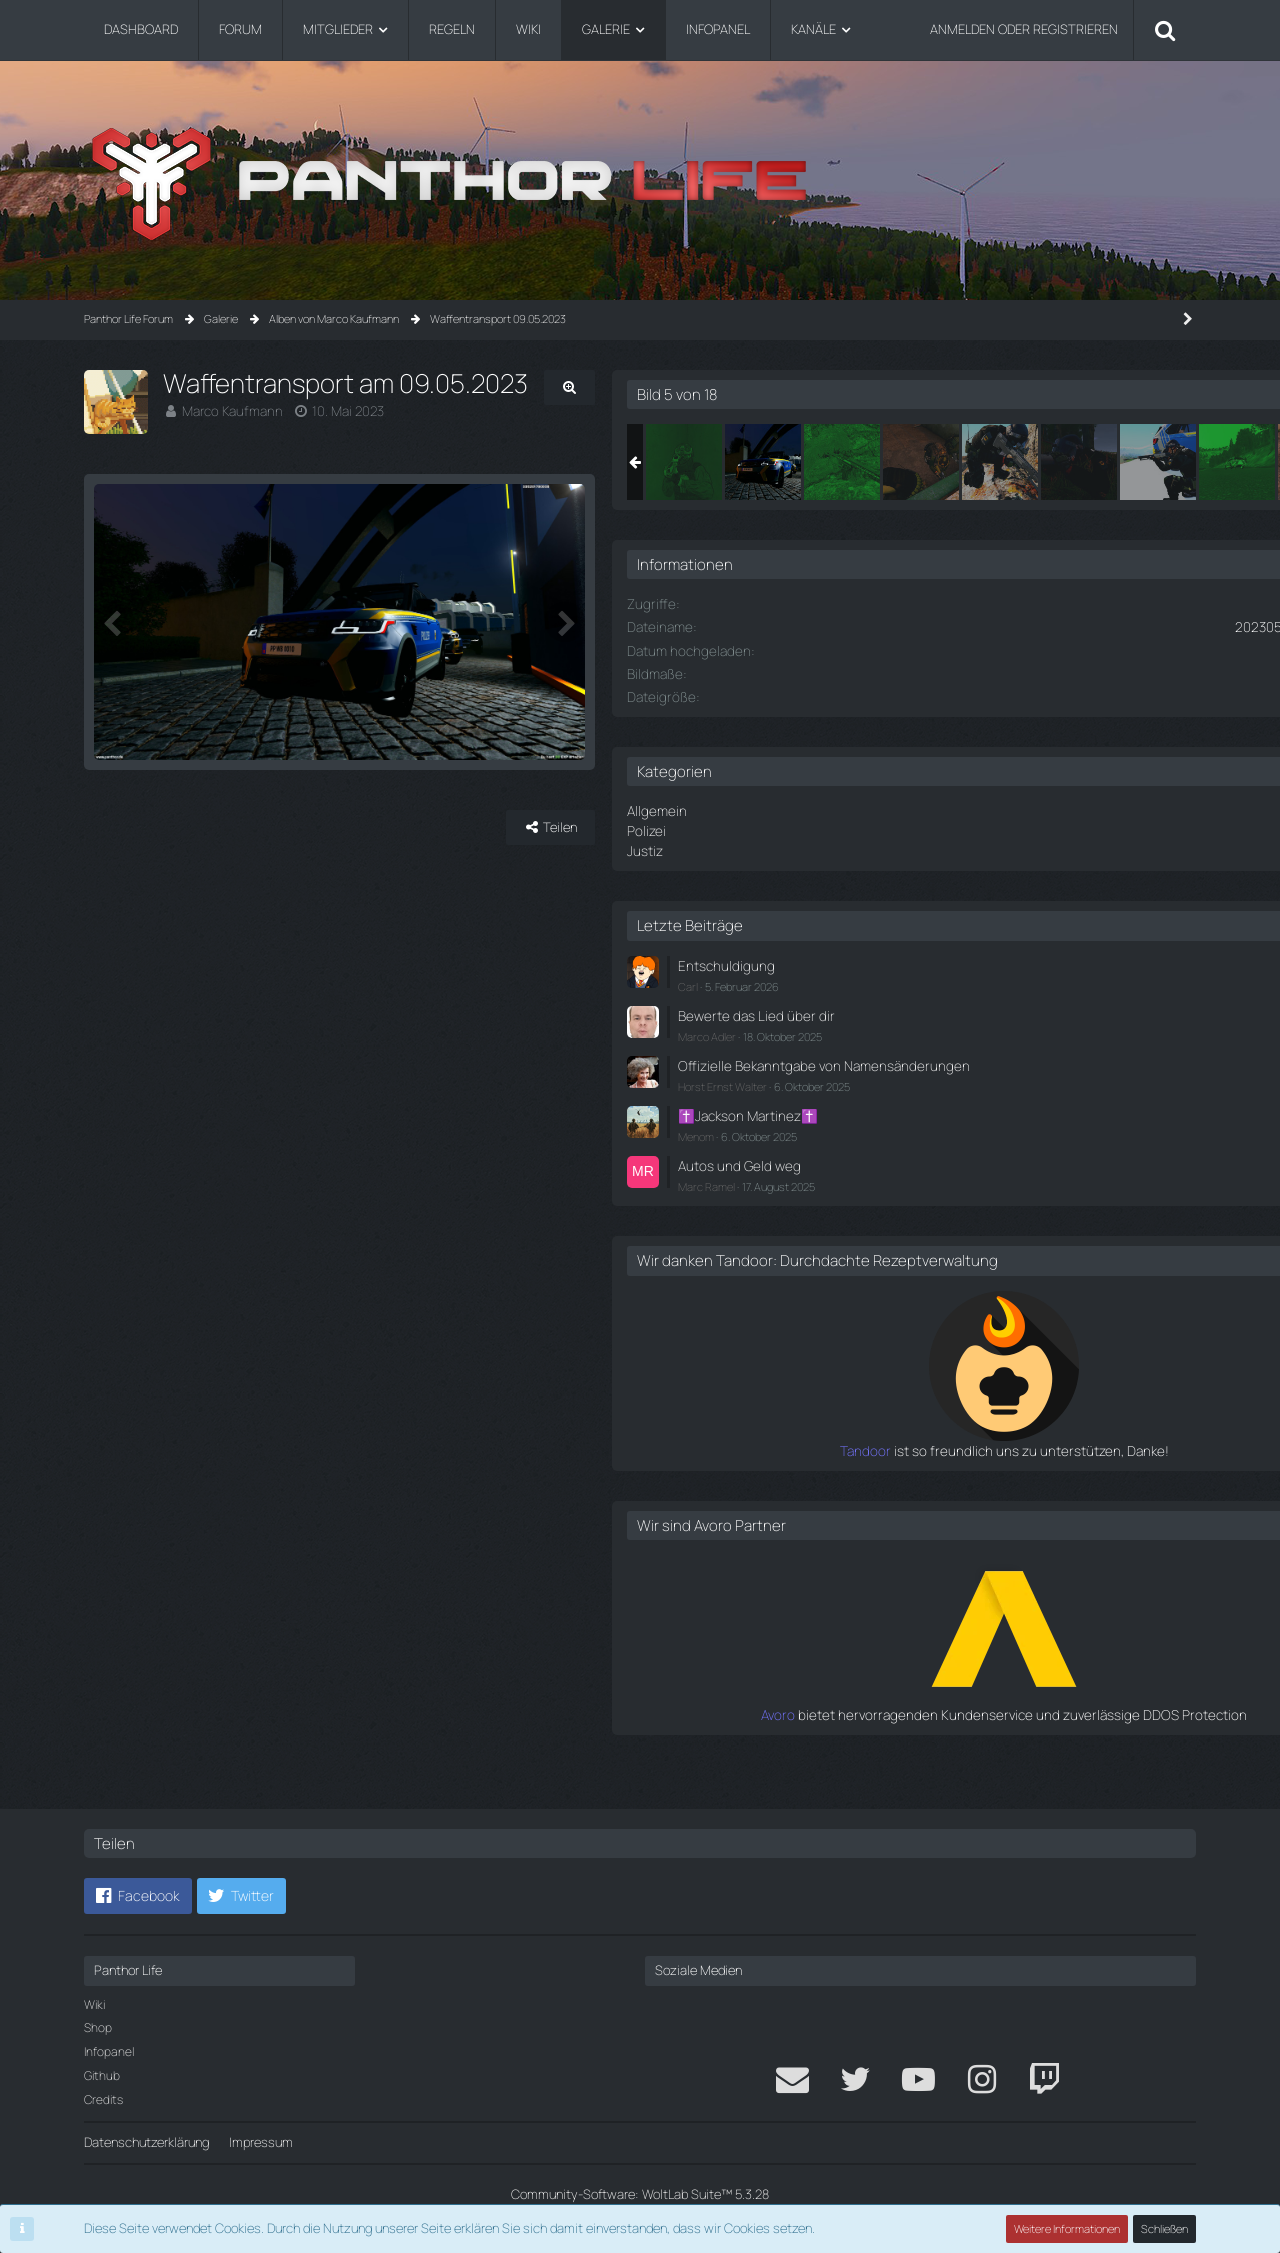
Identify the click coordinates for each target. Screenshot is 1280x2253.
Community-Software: (640, 2194)
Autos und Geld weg (979, 1175)
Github (102, 2075)
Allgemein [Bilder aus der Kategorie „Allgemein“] (899, 810)
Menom (940, 1145)
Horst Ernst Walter (966, 1097)
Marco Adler (951, 1029)
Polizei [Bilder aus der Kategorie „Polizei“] (889, 829)
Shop (98, 2027)
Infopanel (109, 2051)
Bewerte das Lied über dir (993, 1010)
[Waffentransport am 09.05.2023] (928, 462)
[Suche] (1165, 30)
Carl (932, 981)
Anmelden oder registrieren (1024, 29)
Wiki (94, 2004)
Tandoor (898, 1476)
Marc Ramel (950, 1194)
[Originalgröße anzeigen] (790, 387)
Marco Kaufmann (230, 411)
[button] (138, 1896)
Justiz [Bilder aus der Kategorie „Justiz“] (888, 848)
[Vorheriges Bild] (114, 684)
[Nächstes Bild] (786, 684)
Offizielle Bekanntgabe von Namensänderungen (997, 1067)
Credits (103, 2099)
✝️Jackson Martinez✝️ (988, 1126)
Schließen (1165, 2228)
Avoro (907, 1740)
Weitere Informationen (1068, 2228)
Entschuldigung (966, 961)
